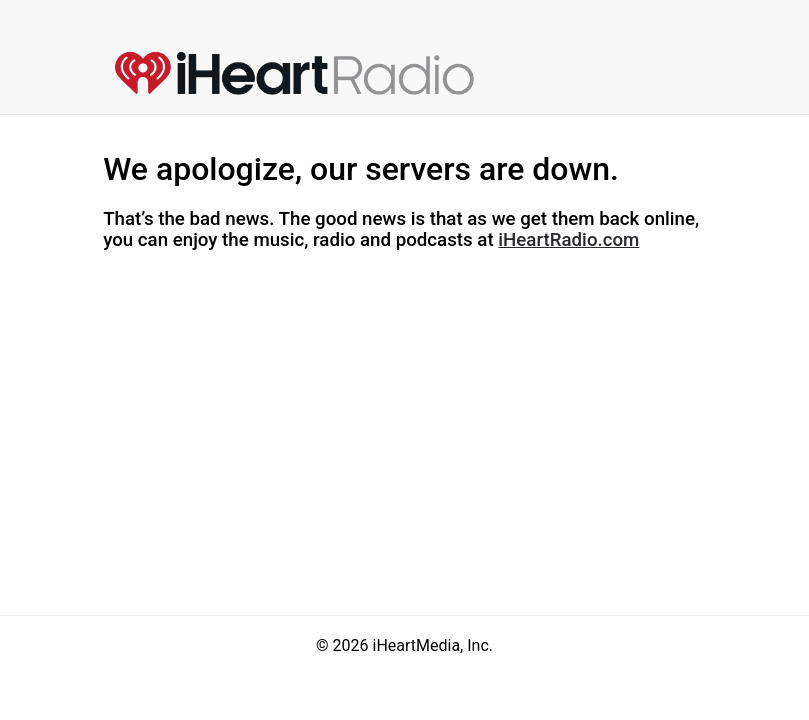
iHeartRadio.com (568, 240)
